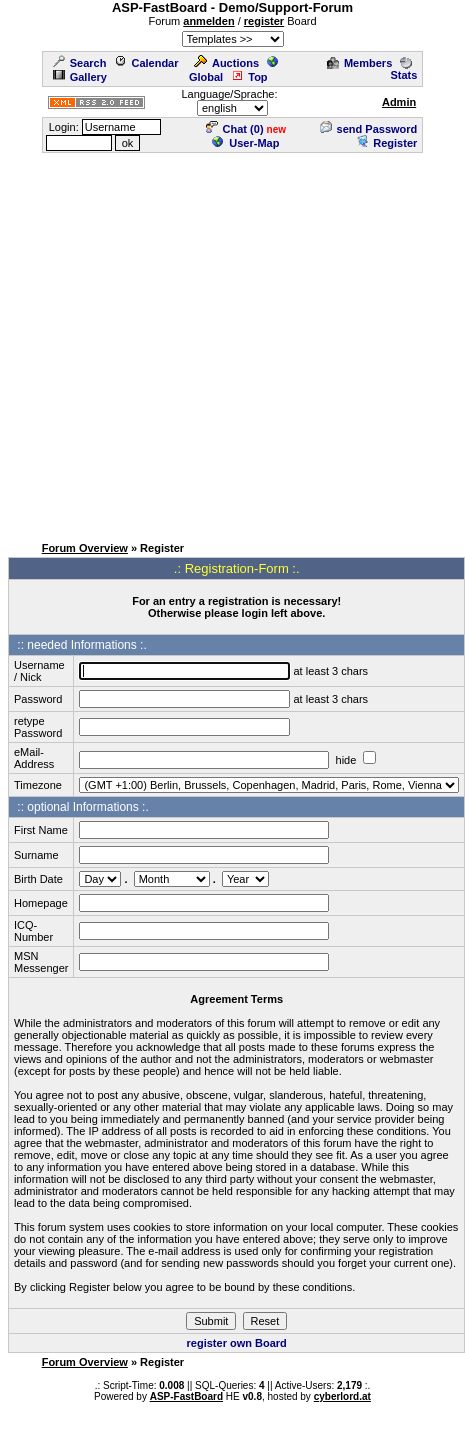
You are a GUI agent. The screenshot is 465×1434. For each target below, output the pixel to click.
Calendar (146, 63)
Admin (399, 102)
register (264, 21)
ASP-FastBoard (186, 1396)
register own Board (237, 1343)
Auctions (226, 63)
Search (80, 63)
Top (249, 77)
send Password (369, 129)
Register (386, 143)
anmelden (208, 21)
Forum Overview (85, 548)
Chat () (235, 129)
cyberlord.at (342, 1396)
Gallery (80, 77)
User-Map (245, 143)
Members (359, 63)
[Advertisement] (187, 342)
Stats (403, 69)
